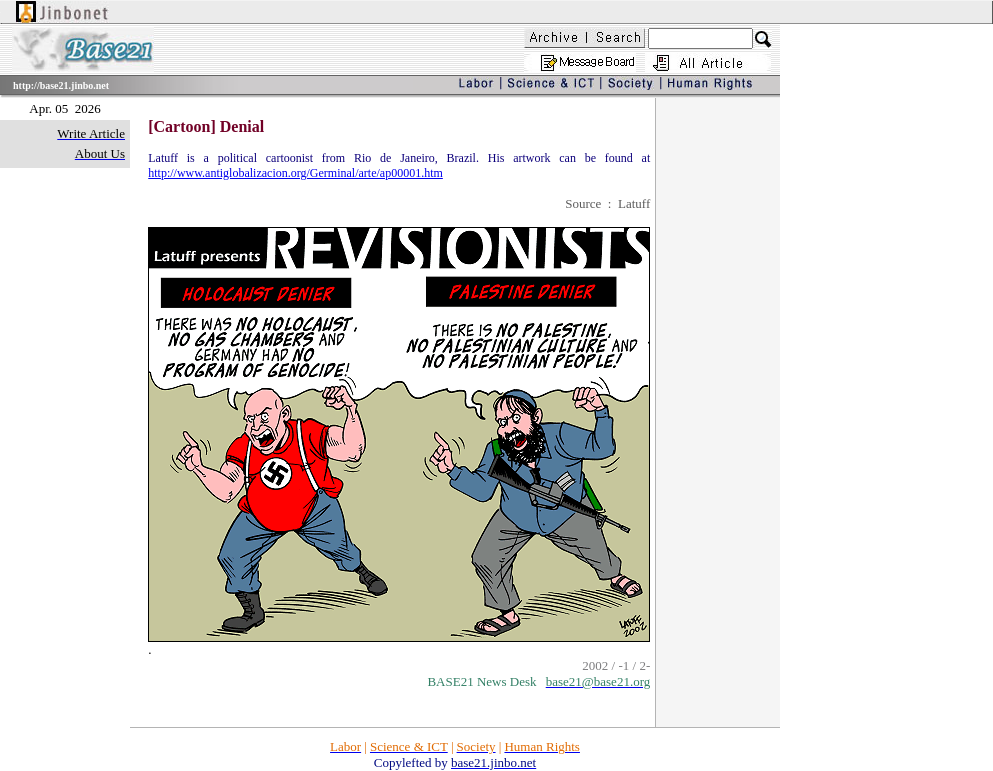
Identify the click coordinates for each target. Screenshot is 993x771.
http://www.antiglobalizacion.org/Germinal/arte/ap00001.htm (295, 173)
